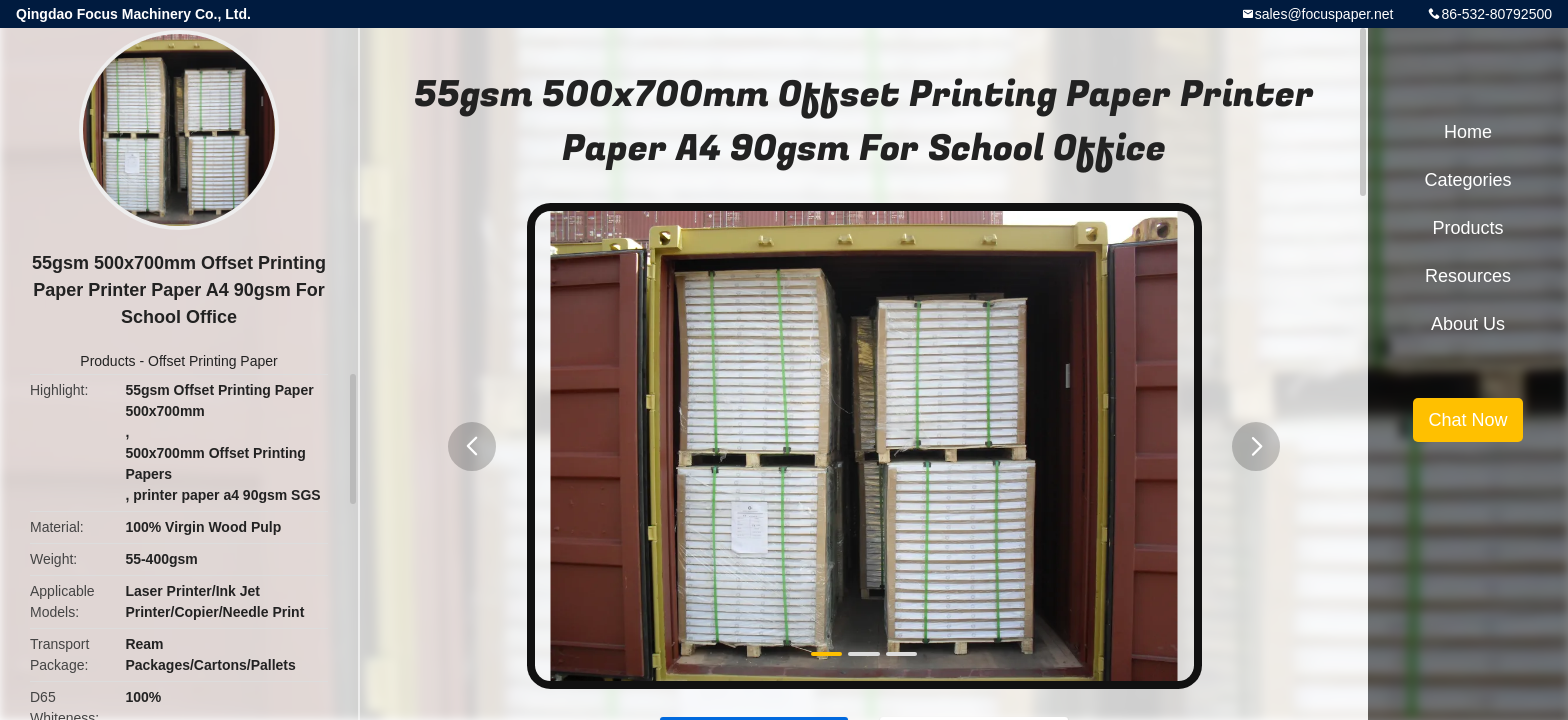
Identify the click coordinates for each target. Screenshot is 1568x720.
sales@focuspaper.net (1324, 14)
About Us (1468, 324)
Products (107, 361)
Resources (1468, 276)
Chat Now (1467, 420)
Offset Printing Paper (213, 361)
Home (1468, 132)
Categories (1467, 180)
